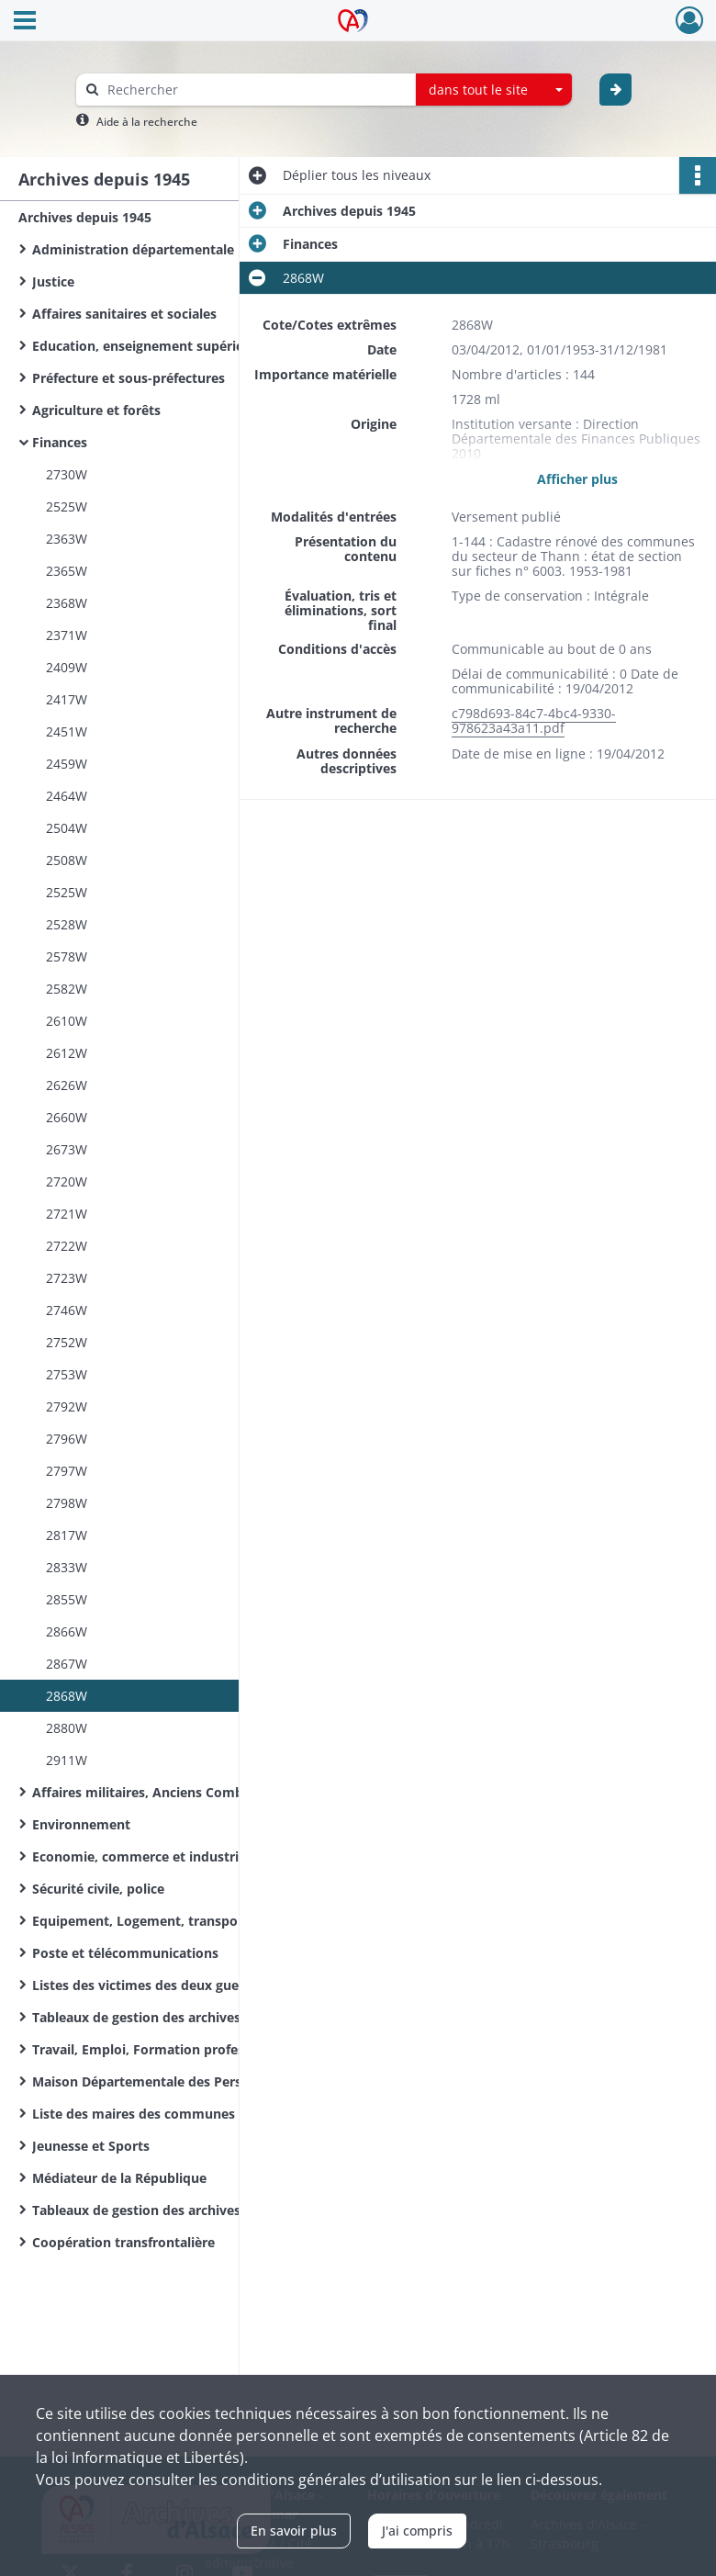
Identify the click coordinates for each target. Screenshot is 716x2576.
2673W (66, 1149)
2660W (66, 1117)
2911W (66, 1760)
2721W (66, 1213)
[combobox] (494, 90)
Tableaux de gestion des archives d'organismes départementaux (215, 2210)
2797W (66, 1470)
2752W (66, 1342)
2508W (66, 860)
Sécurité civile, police (98, 1888)
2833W (66, 1567)
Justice (53, 281)
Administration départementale (133, 249)
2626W (66, 1085)
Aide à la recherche (146, 121)
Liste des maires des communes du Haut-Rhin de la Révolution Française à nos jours (215, 2113)
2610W (66, 1020)
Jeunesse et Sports (91, 2145)
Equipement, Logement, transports (143, 1920)
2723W (66, 1278)
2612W (66, 1053)
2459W (66, 763)
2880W (66, 1728)
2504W (66, 828)
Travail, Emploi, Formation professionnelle (166, 2049)
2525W (66, 506)
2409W (66, 667)
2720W (66, 1181)
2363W (66, 538)
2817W (66, 1535)
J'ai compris (417, 2530)
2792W (66, 1406)
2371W (66, 635)
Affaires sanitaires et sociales (124, 313)
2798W (66, 1503)
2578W (66, 956)
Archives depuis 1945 (84, 217)
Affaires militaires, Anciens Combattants (160, 1792)
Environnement (81, 1824)
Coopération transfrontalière (123, 2242)
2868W (66, 1695)
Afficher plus (577, 479)
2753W (66, 1374)
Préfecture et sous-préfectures (128, 378)
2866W (66, 1631)
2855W (66, 1599)
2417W (66, 699)
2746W (66, 1310)
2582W (66, 988)
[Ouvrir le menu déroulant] (25, 22)
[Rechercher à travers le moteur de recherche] (255, 89)
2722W (66, 1245)
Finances (59, 442)
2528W (66, 924)
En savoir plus (294, 2530)
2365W (66, 570)
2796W (66, 1438)
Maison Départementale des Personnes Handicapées (198, 2081)
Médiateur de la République (119, 2178)
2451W (66, 731)
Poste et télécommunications (125, 1953)
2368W (66, 603)
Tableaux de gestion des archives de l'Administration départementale (215, 2017)
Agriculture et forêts (96, 410)
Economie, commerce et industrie (139, 1856)
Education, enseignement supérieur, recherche (179, 345)
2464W (66, 795)
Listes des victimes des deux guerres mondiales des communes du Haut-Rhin (215, 1985)
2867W (66, 1663)
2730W (66, 474)
